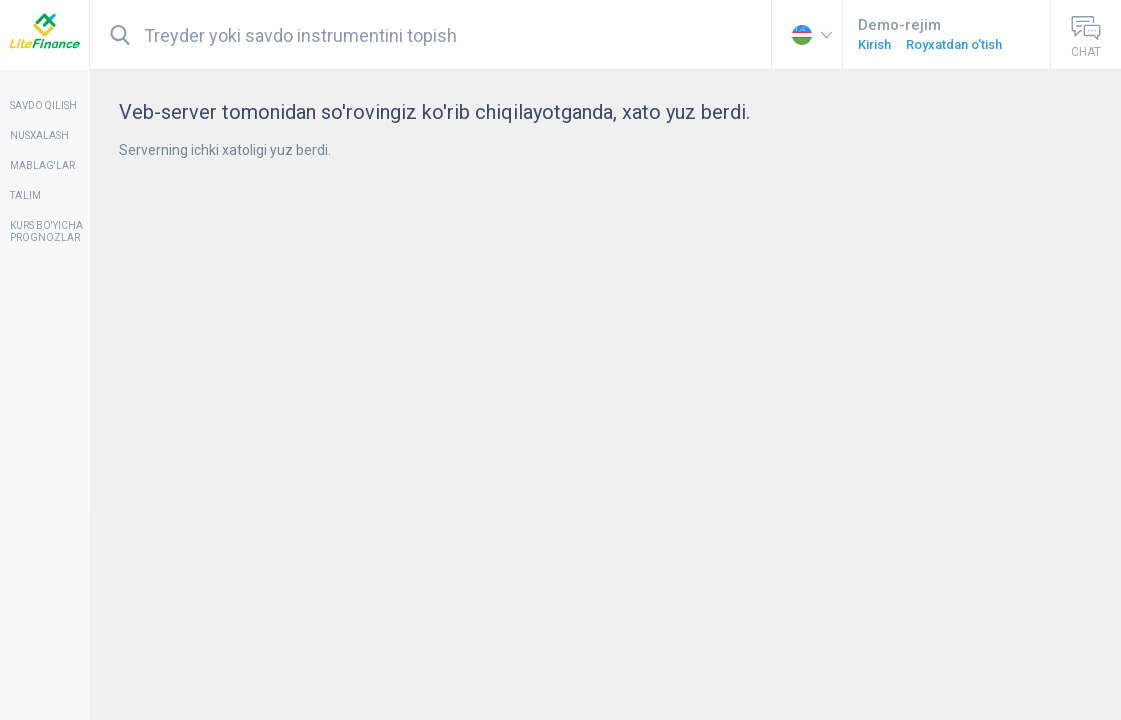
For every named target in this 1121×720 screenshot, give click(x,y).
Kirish (874, 44)
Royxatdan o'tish (954, 44)
